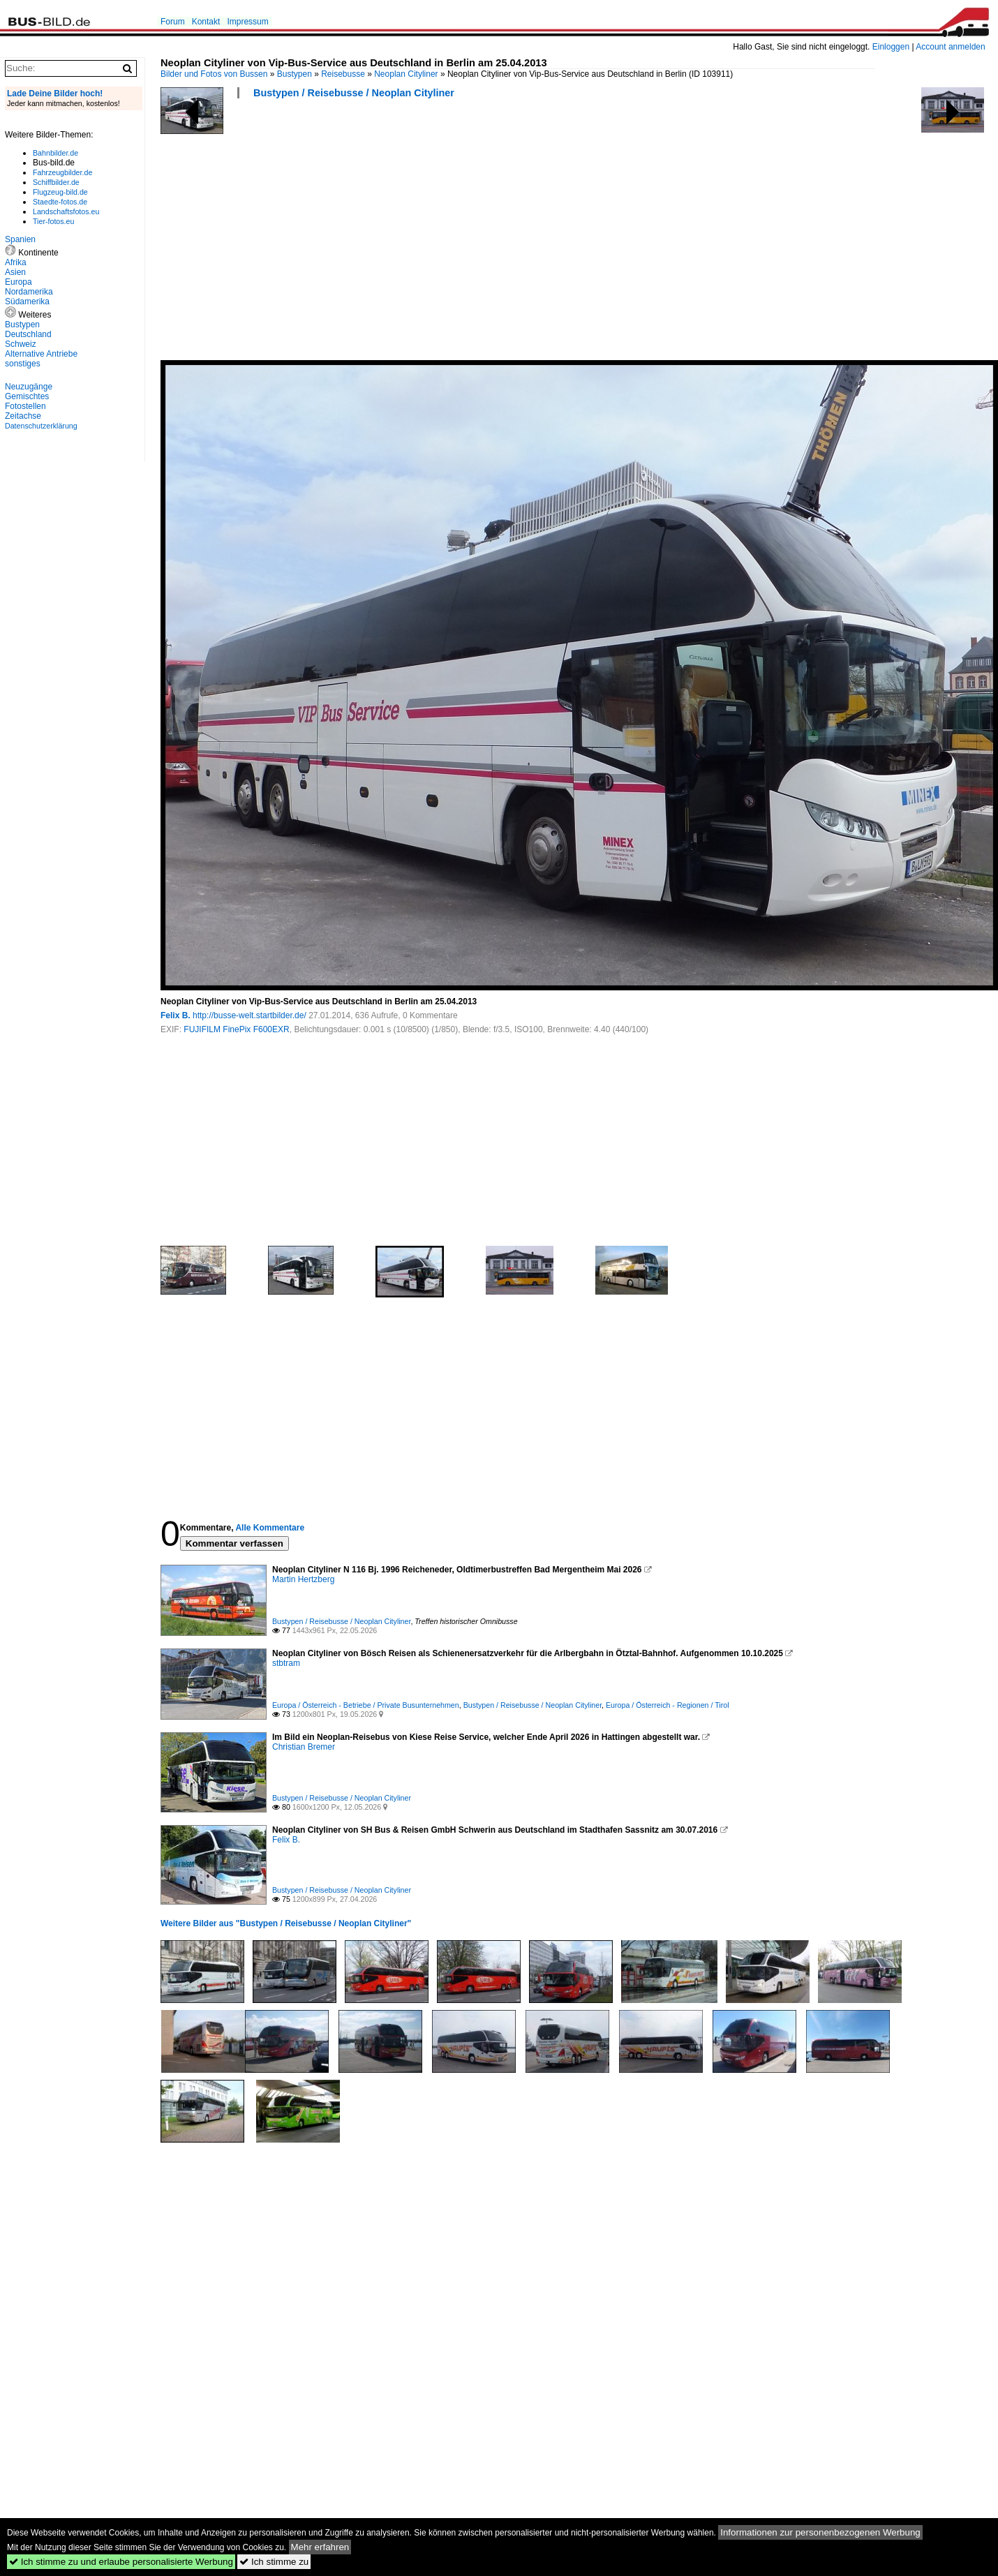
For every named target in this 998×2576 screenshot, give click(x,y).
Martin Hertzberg (303, 1579)
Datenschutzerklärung (41, 426)
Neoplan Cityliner (406, 74)
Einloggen (890, 47)
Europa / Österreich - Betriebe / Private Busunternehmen (365, 1705)
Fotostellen (25, 406)
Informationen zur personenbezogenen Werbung (820, 2532)
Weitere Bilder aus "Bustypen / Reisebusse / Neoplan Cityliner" (286, 1923)
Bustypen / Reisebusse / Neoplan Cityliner (353, 92)
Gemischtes (27, 396)
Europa (18, 282)
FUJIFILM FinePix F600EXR (236, 1029)
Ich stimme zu (273, 2561)
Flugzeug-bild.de (60, 192)
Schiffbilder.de (56, 182)
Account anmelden (950, 47)
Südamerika (27, 301)
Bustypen (294, 74)
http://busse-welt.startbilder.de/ (249, 1015)
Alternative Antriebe (41, 354)
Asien (15, 272)
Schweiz (20, 344)
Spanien (20, 239)
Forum (173, 22)
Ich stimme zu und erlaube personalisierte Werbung (121, 2561)
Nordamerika (29, 292)
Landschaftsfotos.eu (66, 211)
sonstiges (22, 363)
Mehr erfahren (320, 2547)
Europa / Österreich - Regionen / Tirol (667, 1705)
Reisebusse (343, 74)
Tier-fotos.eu (53, 221)
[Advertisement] (408, 234)
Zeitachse (23, 416)
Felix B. (176, 1015)
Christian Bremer (303, 1747)
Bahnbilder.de (55, 153)
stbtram (286, 1663)
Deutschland (28, 334)
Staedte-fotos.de (60, 202)
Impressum (247, 22)
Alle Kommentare (269, 1528)
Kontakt (206, 22)
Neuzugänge (28, 387)
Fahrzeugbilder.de (62, 172)
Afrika (16, 262)
